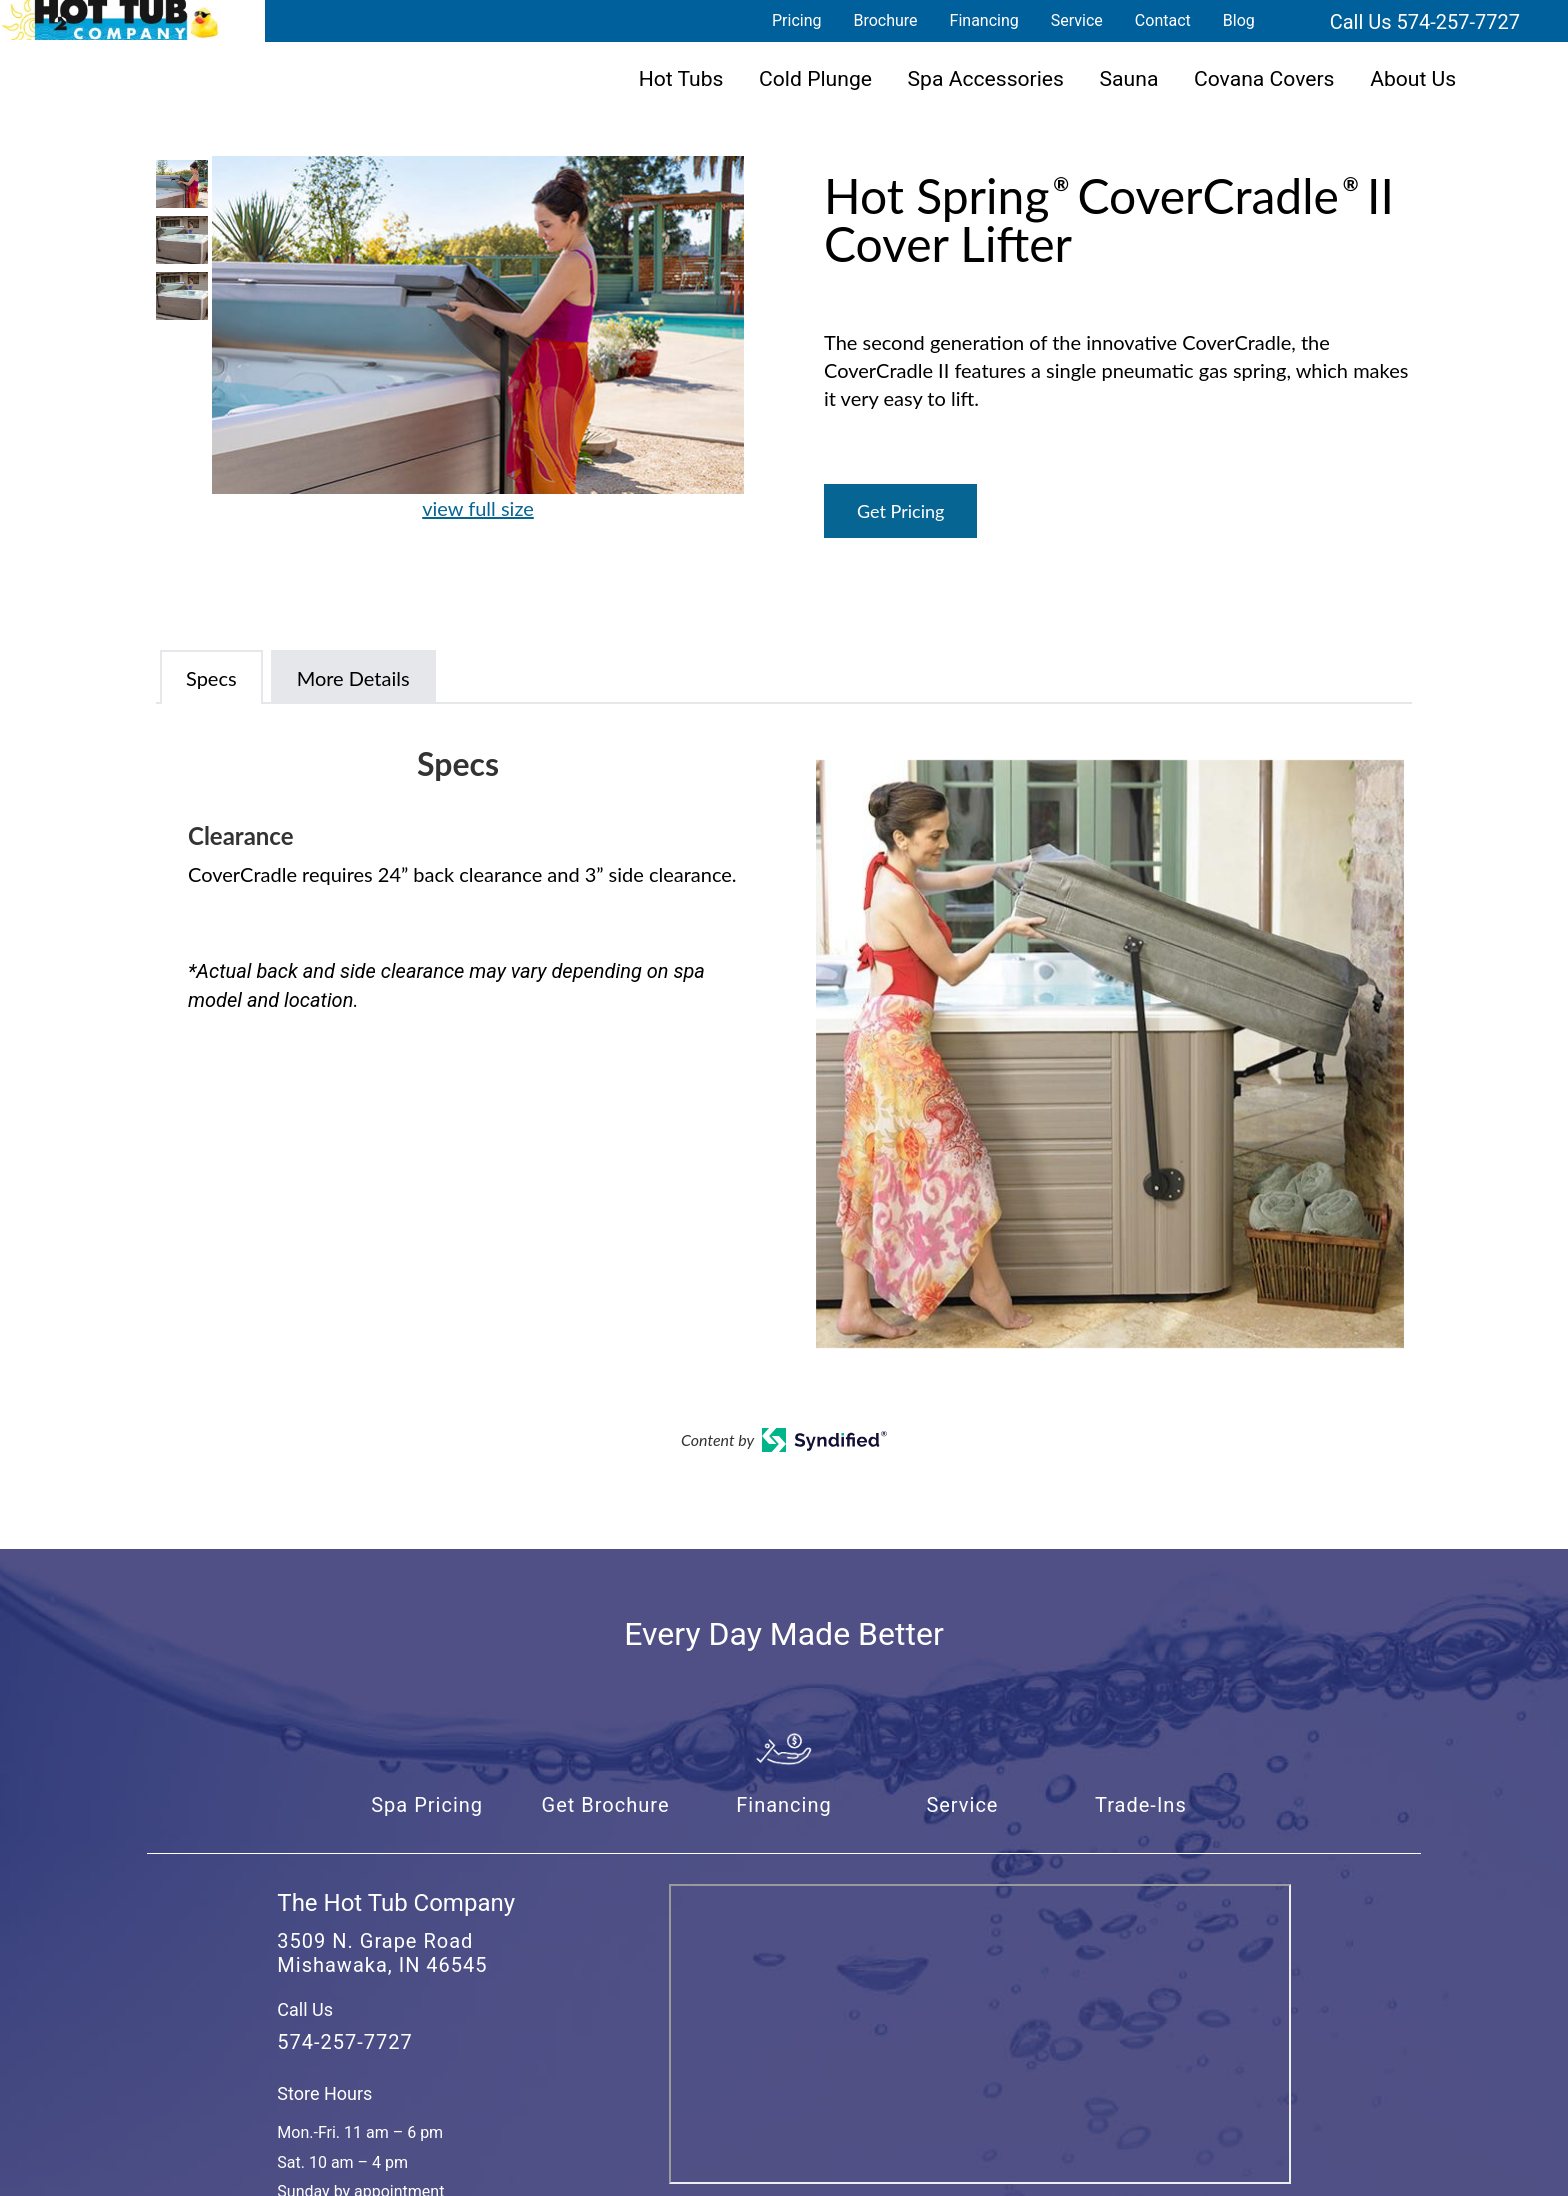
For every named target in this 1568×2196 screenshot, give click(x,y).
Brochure (885, 20)
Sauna (1129, 78)
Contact (1163, 20)
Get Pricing (900, 511)
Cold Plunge (815, 78)
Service (1077, 20)
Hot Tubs (681, 78)
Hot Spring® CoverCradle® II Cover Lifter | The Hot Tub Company (110, 20)
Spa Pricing (427, 1805)
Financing (984, 20)
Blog (1239, 20)
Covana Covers (1264, 78)
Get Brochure (606, 1805)
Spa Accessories (986, 78)
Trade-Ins (1141, 1805)
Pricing (797, 20)
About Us (1413, 78)
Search (1295, 21)
